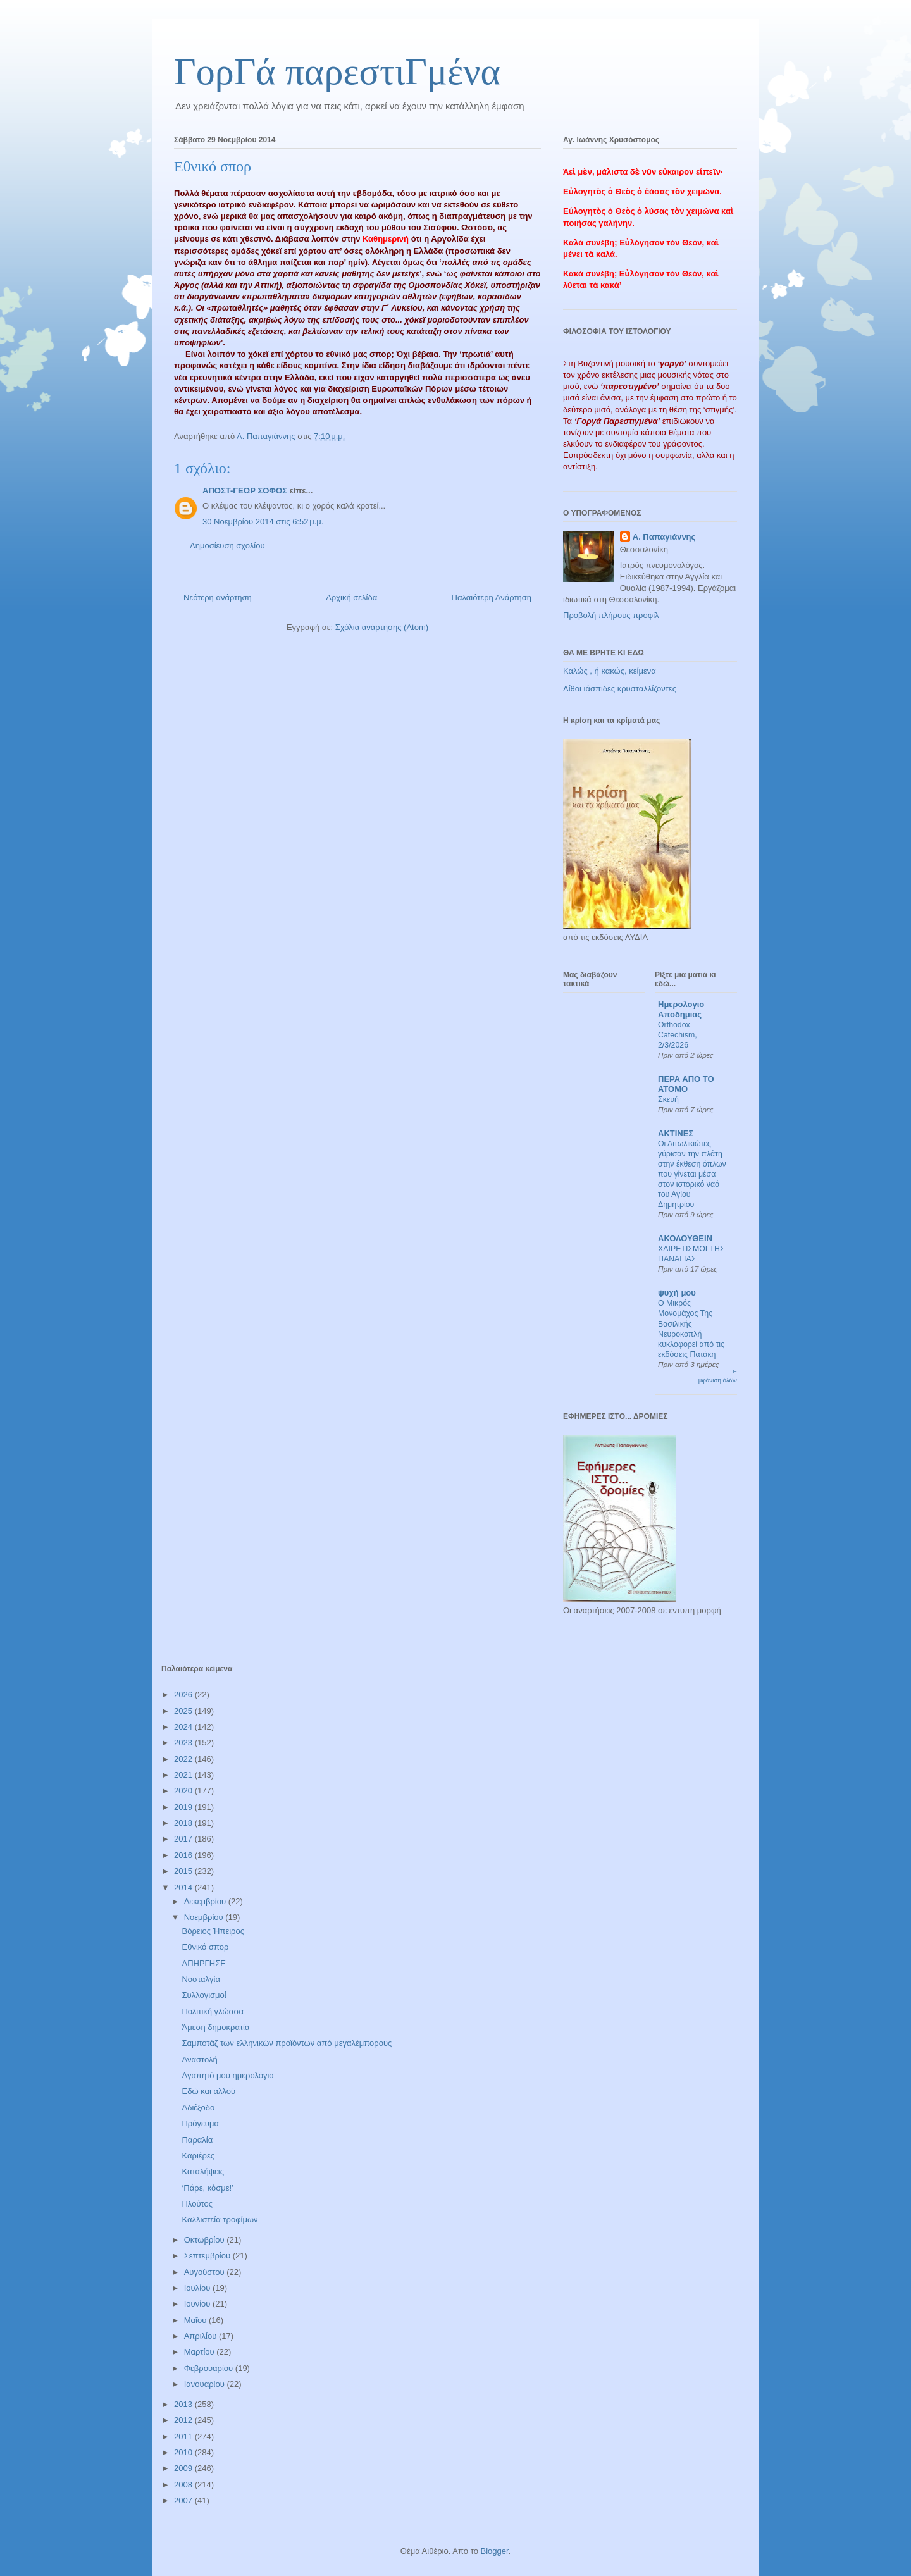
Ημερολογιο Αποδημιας (681, 1009)
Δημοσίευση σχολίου (227, 545)
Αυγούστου (205, 2272)
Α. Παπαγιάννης (664, 537)
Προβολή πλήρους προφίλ (611, 615)
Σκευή (668, 1099)
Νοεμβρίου (205, 1917)
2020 (184, 1790)
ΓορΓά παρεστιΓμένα (337, 71)
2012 (184, 2420)
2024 (184, 1726)
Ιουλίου (198, 2288)
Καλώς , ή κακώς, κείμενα (609, 671)
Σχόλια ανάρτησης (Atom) (381, 627)
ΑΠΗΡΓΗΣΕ (203, 1963)
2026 (184, 1694)
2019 (184, 1807)
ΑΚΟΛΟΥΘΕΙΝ (685, 1238)
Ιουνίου (198, 2303)
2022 (184, 1759)
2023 (184, 1742)
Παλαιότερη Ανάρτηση (491, 597)
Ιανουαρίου (205, 2384)
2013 (184, 2404)
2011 (184, 2436)
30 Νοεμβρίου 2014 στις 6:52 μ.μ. (262, 521)
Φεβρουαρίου (209, 2368)
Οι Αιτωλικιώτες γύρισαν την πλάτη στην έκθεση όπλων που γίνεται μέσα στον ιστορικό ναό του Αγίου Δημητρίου (692, 1174)
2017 (184, 1838)
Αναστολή (199, 2059)
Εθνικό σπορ (205, 1947)
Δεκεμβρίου (206, 1901)
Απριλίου (201, 2336)
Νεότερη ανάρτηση (217, 597)
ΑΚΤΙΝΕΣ (675, 1133)
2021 (184, 1775)
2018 (184, 1823)
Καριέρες (198, 2155)
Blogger (494, 2551)
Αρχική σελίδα (351, 597)
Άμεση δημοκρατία (215, 2027)
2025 (184, 1711)
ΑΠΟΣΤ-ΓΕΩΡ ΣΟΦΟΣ (244, 490)
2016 (184, 1855)
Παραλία (197, 2140)
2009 (184, 2468)
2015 (184, 1871)
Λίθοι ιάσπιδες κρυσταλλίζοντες (619, 688)
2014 (184, 1887)
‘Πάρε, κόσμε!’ (207, 2188)
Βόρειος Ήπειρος (213, 1931)
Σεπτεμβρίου (208, 2255)
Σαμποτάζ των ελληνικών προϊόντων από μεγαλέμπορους (287, 2043)
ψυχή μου (677, 1292)
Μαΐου (196, 2320)
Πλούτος (197, 2203)
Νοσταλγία (201, 1979)
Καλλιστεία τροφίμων (219, 2219)
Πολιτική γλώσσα (213, 2011)
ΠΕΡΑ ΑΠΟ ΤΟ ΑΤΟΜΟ (686, 1084)
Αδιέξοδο (198, 2107)
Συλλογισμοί (204, 1995)
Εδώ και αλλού (208, 2091)
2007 (184, 2500)
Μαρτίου (200, 2351)
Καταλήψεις (202, 2171)
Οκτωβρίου (205, 2240)
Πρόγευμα (200, 2123)
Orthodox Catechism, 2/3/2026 (677, 1035)
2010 (184, 2452)
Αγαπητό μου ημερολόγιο (227, 2075)
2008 (184, 2484)
